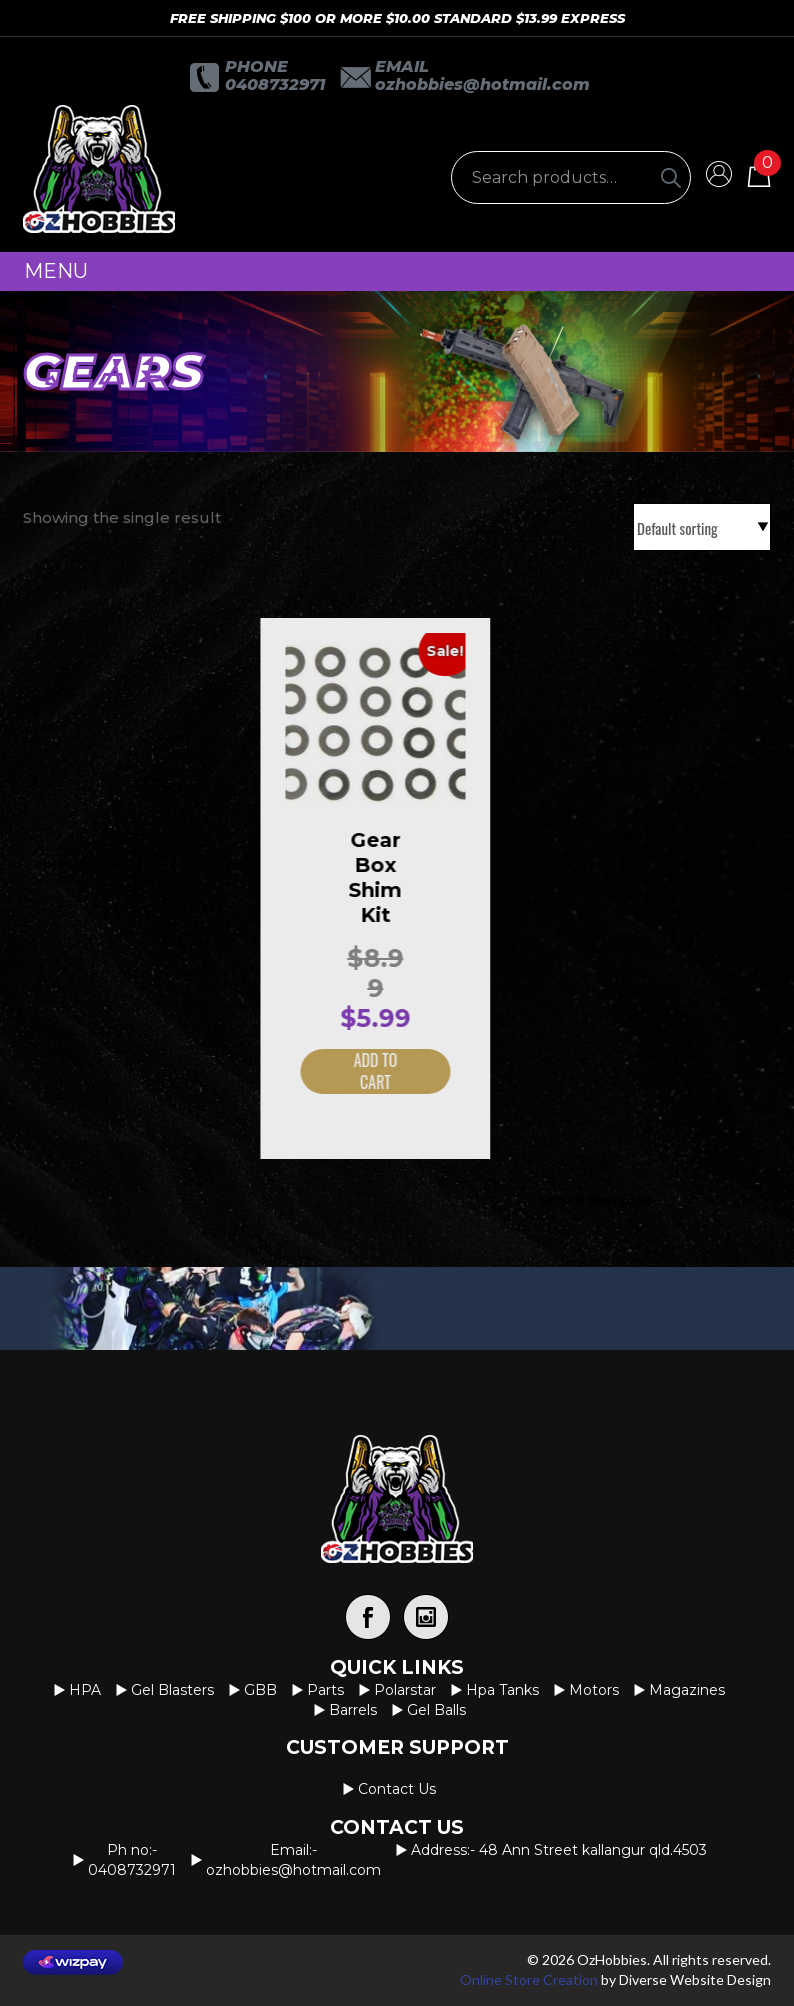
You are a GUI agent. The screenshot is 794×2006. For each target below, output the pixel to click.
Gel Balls (436, 1710)
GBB (260, 1690)
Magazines (687, 1690)
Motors (594, 1690)
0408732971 (275, 84)
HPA (85, 1690)
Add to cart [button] (354, 1071)
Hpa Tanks (502, 1690)
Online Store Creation (529, 1979)
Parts (325, 1690)
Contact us (397, 1789)
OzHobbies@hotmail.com (482, 84)
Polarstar (405, 1690)
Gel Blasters (172, 1690)
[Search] (671, 177)
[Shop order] (702, 527)
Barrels (353, 1710)
